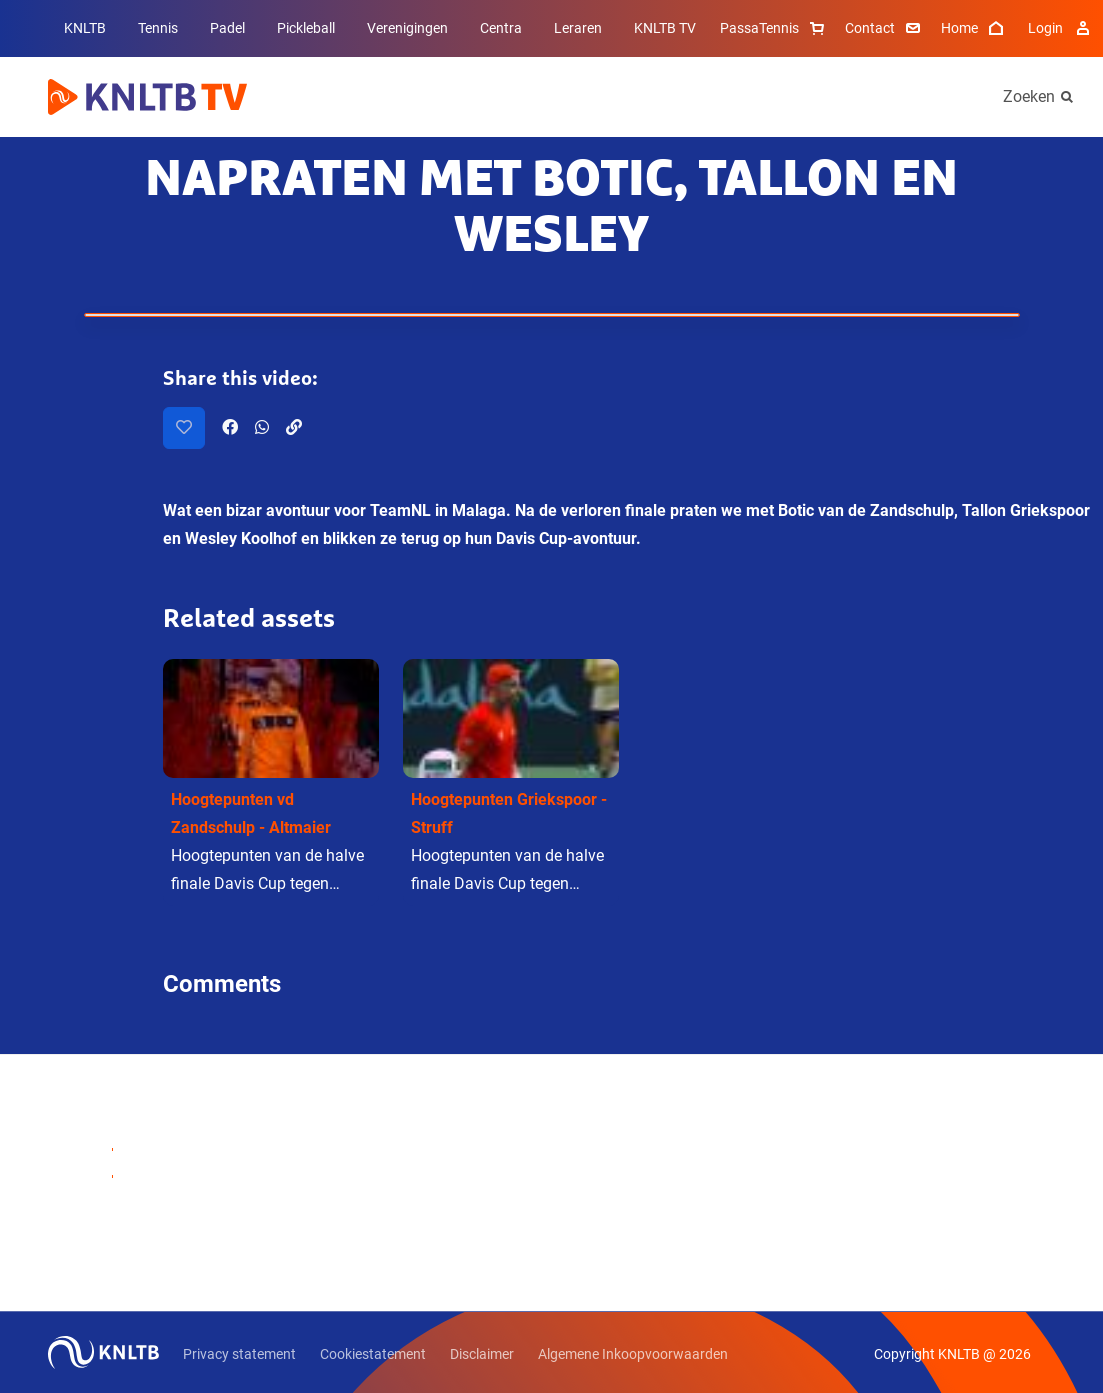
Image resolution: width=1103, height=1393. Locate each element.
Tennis (158, 28)
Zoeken (1029, 96)
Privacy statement (239, 1354)
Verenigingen (407, 28)
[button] (271, 782)
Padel (227, 28)
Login (1061, 28)
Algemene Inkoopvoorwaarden (633, 1354)
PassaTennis (774, 28)
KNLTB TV (665, 28)
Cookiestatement (373, 1354)
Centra (501, 28)
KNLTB (85, 28)
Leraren (578, 28)
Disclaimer (482, 1354)
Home (974, 28)
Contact (885, 28)
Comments (222, 984)
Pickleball (306, 28)
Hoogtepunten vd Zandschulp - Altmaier (251, 813)
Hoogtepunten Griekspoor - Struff (509, 813)
